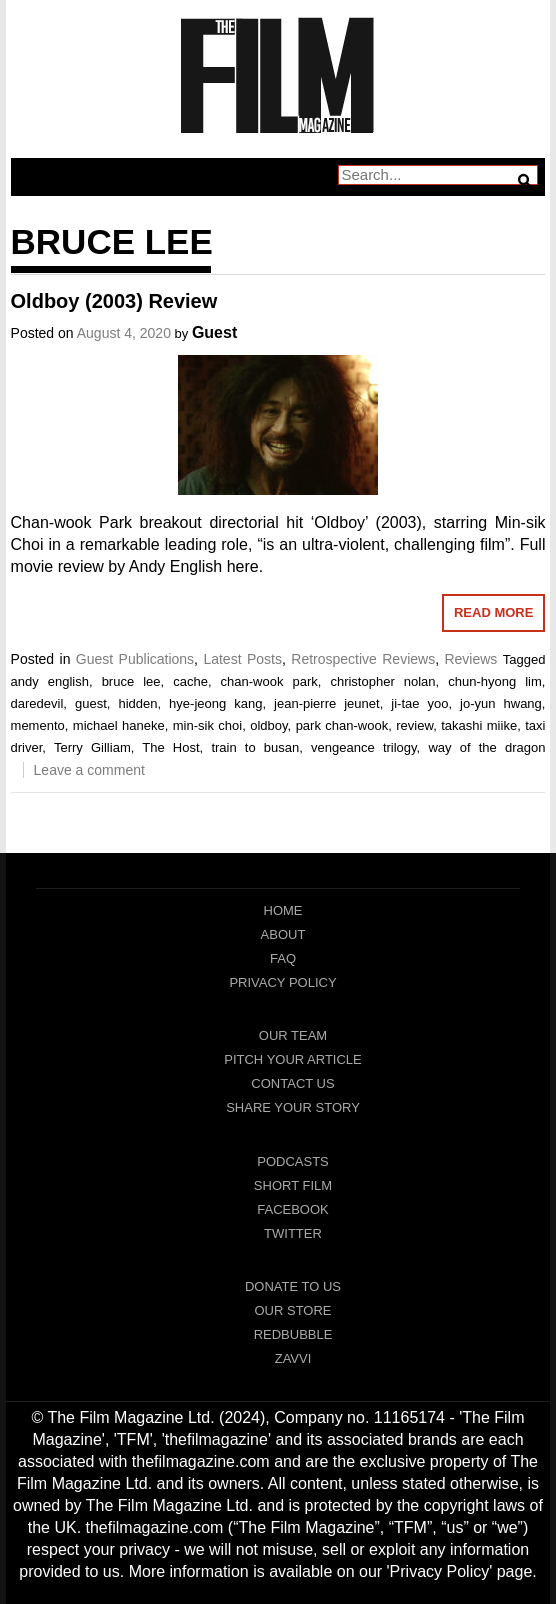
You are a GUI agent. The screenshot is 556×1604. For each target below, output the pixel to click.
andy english (50, 681)
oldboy (268, 725)
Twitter (293, 1233)
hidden (137, 703)
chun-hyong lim (495, 681)
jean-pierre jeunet (327, 703)
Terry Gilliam (92, 747)
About (283, 934)
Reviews (470, 659)
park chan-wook (342, 725)
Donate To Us (293, 1286)
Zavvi (293, 1358)
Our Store (292, 1310)
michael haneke (119, 725)
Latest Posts (242, 659)
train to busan (255, 747)
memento (38, 725)
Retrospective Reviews (363, 659)
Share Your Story (293, 1107)
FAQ (283, 958)
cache (190, 681)
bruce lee (131, 681)
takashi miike (479, 725)
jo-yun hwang (501, 703)
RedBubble (293, 1334)
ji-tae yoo (419, 703)
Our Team (293, 1035)
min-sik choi (207, 725)
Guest (214, 332)
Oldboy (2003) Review (114, 301)
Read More (493, 612)
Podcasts (293, 1161)
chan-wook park (269, 681)
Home (283, 910)
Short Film (293, 1185)
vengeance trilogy (364, 747)
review (414, 725)
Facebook (293, 1209)
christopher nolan (382, 681)
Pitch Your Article (293, 1059)
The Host (170, 747)
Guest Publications (135, 659)
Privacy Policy (282, 982)
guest (91, 703)
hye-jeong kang (215, 703)
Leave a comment (89, 770)
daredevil (37, 703)
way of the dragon (486, 747)
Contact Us (292, 1083)
